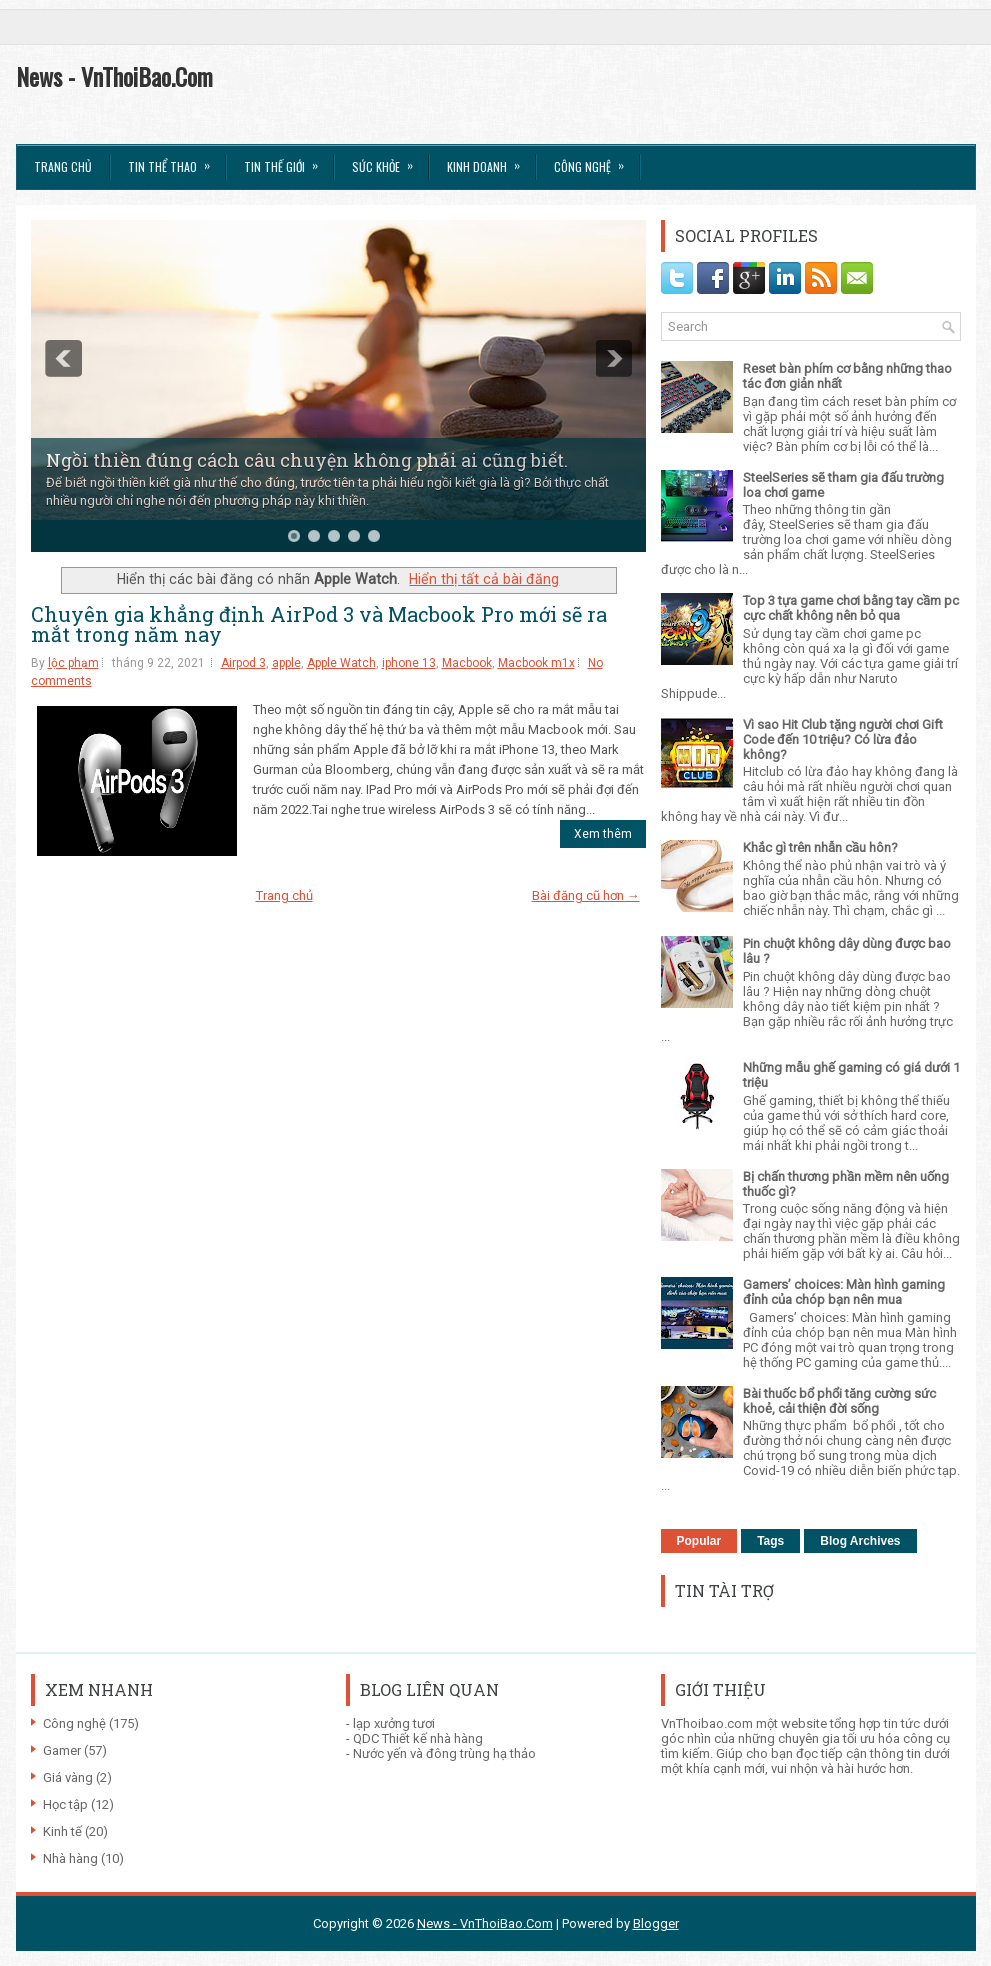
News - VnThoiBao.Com (114, 76)
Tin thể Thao (175, 160)
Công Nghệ (595, 160)
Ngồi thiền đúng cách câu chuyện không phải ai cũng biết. (307, 460)
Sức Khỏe (389, 160)
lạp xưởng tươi (394, 1723)
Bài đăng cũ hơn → (586, 895)
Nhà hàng (70, 1858)
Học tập (65, 1804)
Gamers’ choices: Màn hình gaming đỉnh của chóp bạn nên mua (844, 1292)
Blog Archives (860, 1541)
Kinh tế (62, 1831)
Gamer (62, 1750)
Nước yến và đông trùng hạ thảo (444, 1753)
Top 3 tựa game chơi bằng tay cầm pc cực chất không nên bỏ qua (851, 608)
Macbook (467, 663)
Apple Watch (341, 663)
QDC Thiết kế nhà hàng (418, 1738)
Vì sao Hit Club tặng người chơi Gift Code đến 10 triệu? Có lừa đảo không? (843, 739)
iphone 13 (409, 663)
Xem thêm (603, 834)
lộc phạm (73, 663)
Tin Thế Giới (287, 160)
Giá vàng (68, 1777)
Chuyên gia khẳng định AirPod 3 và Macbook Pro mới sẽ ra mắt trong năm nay (319, 624)
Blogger (656, 1923)
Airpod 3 (243, 663)
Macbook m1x (536, 663)
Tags (770, 1541)
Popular (699, 1541)
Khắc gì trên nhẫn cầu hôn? (820, 847)
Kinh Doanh (490, 160)
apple (286, 663)
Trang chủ (63, 166)
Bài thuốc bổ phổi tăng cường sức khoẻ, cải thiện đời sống (839, 1401)
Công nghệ (74, 1723)
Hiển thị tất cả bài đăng (484, 579)
